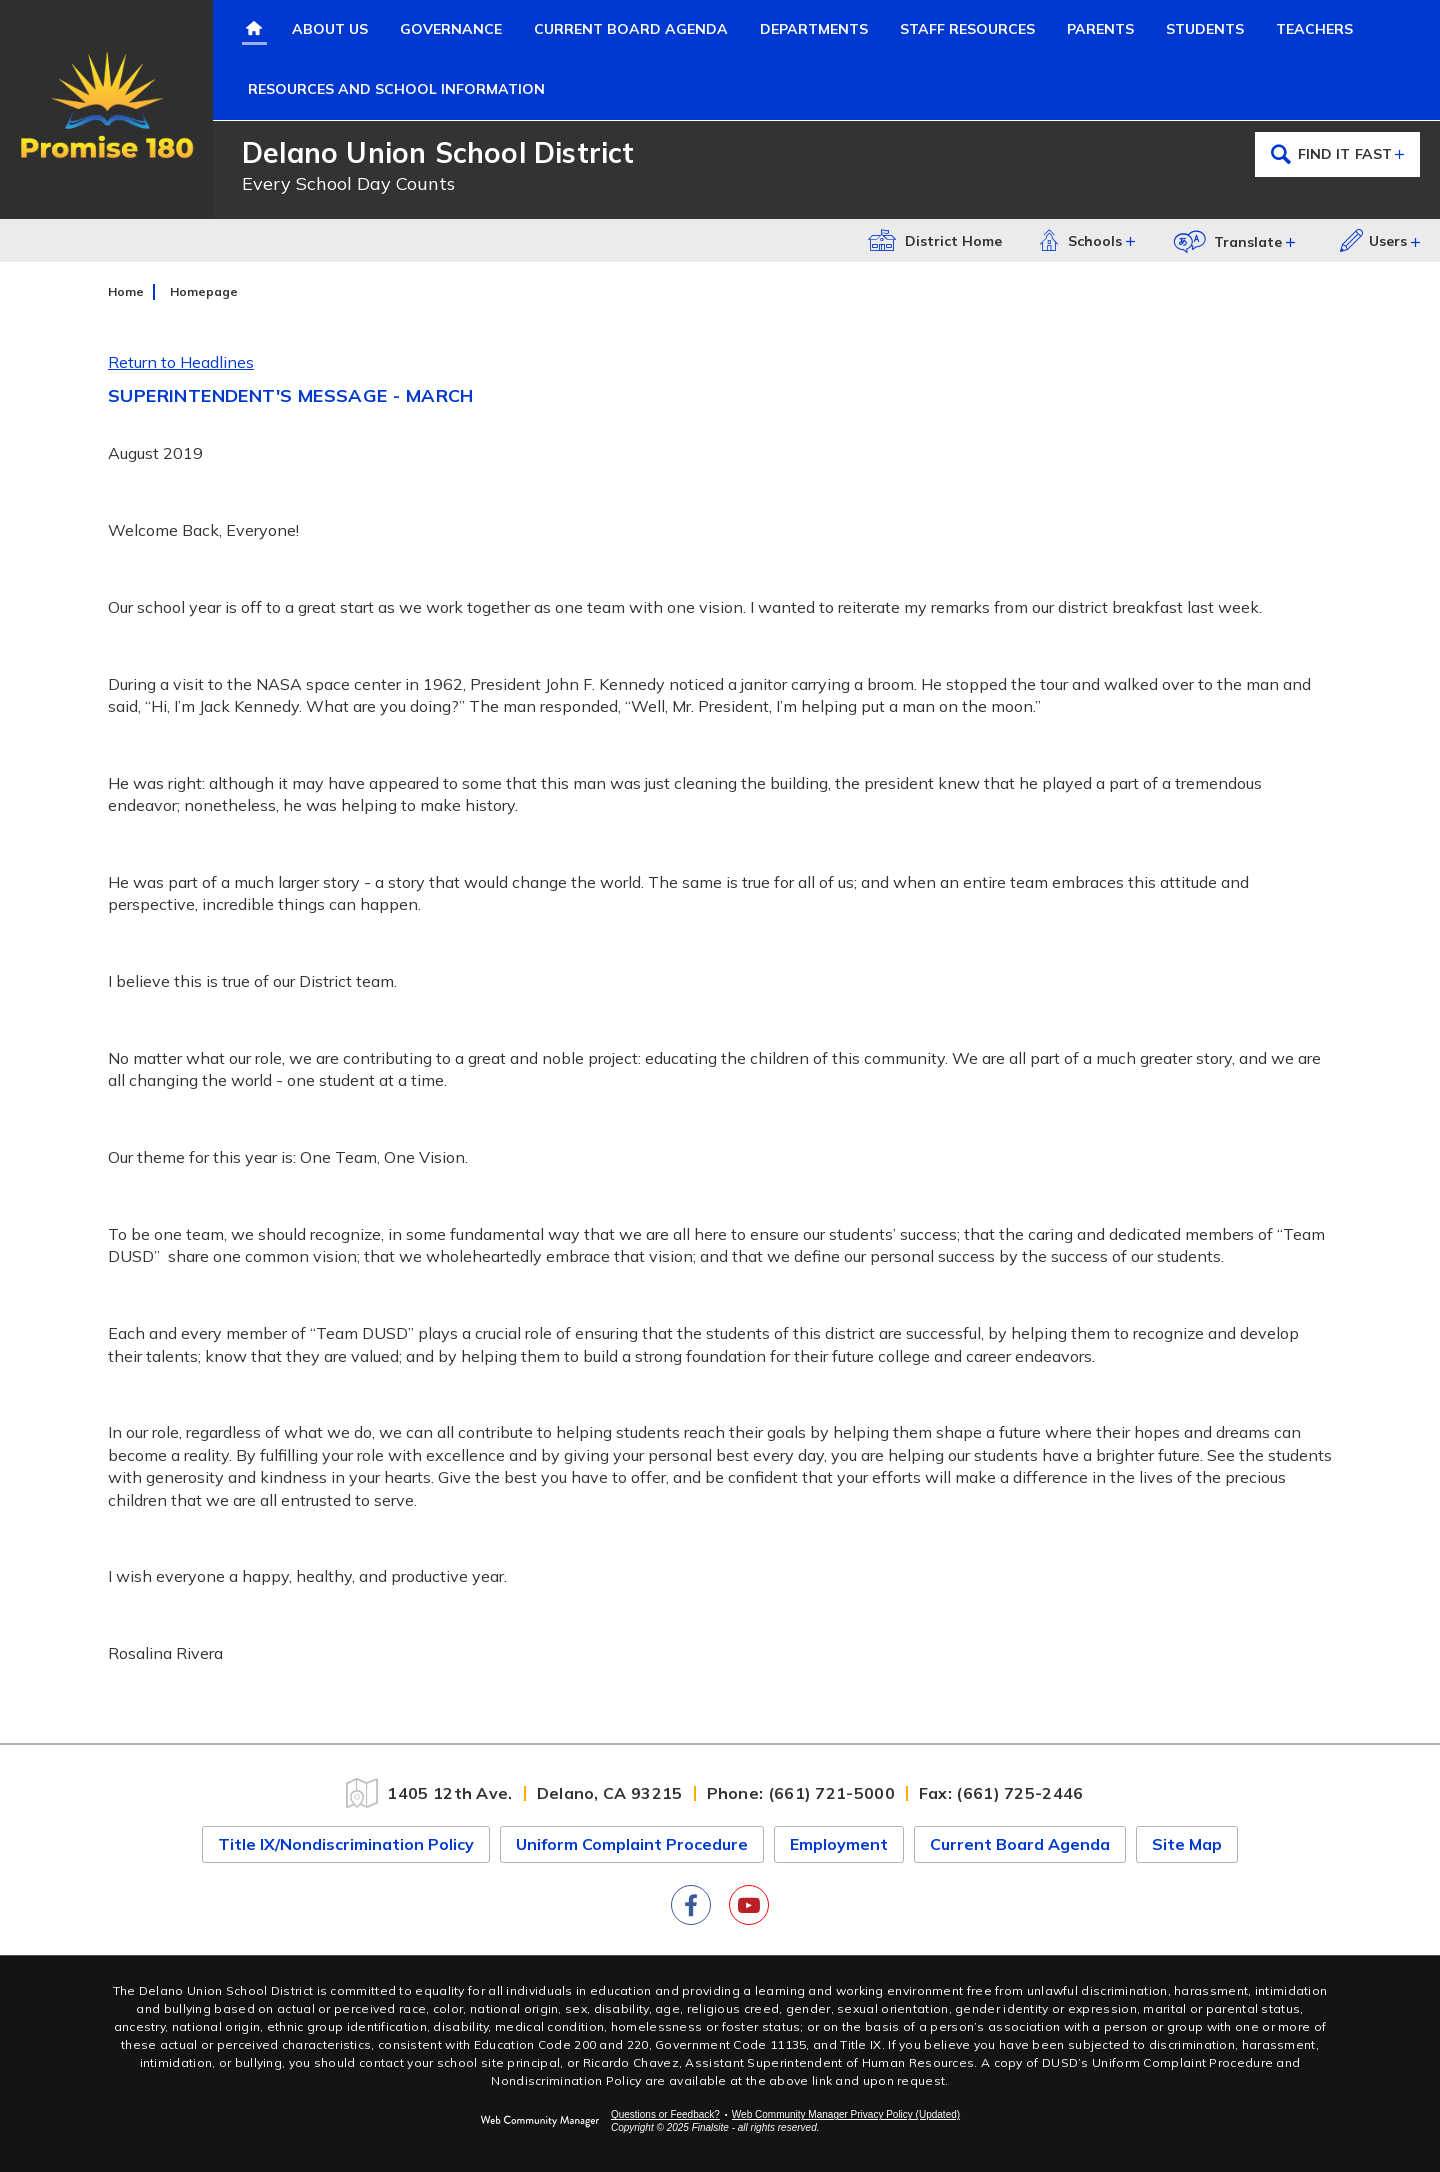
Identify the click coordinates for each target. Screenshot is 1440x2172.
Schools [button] (1080, 240)
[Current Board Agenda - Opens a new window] (631, 30)
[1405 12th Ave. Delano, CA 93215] (519, 1793)
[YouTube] (749, 1905)
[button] (1237, 240)
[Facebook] (691, 1905)
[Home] (254, 30)
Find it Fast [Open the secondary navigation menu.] (1338, 154)
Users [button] (1373, 240)
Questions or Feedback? (665, 2114)
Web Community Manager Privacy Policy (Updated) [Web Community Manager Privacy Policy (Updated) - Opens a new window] (846, 2114)
